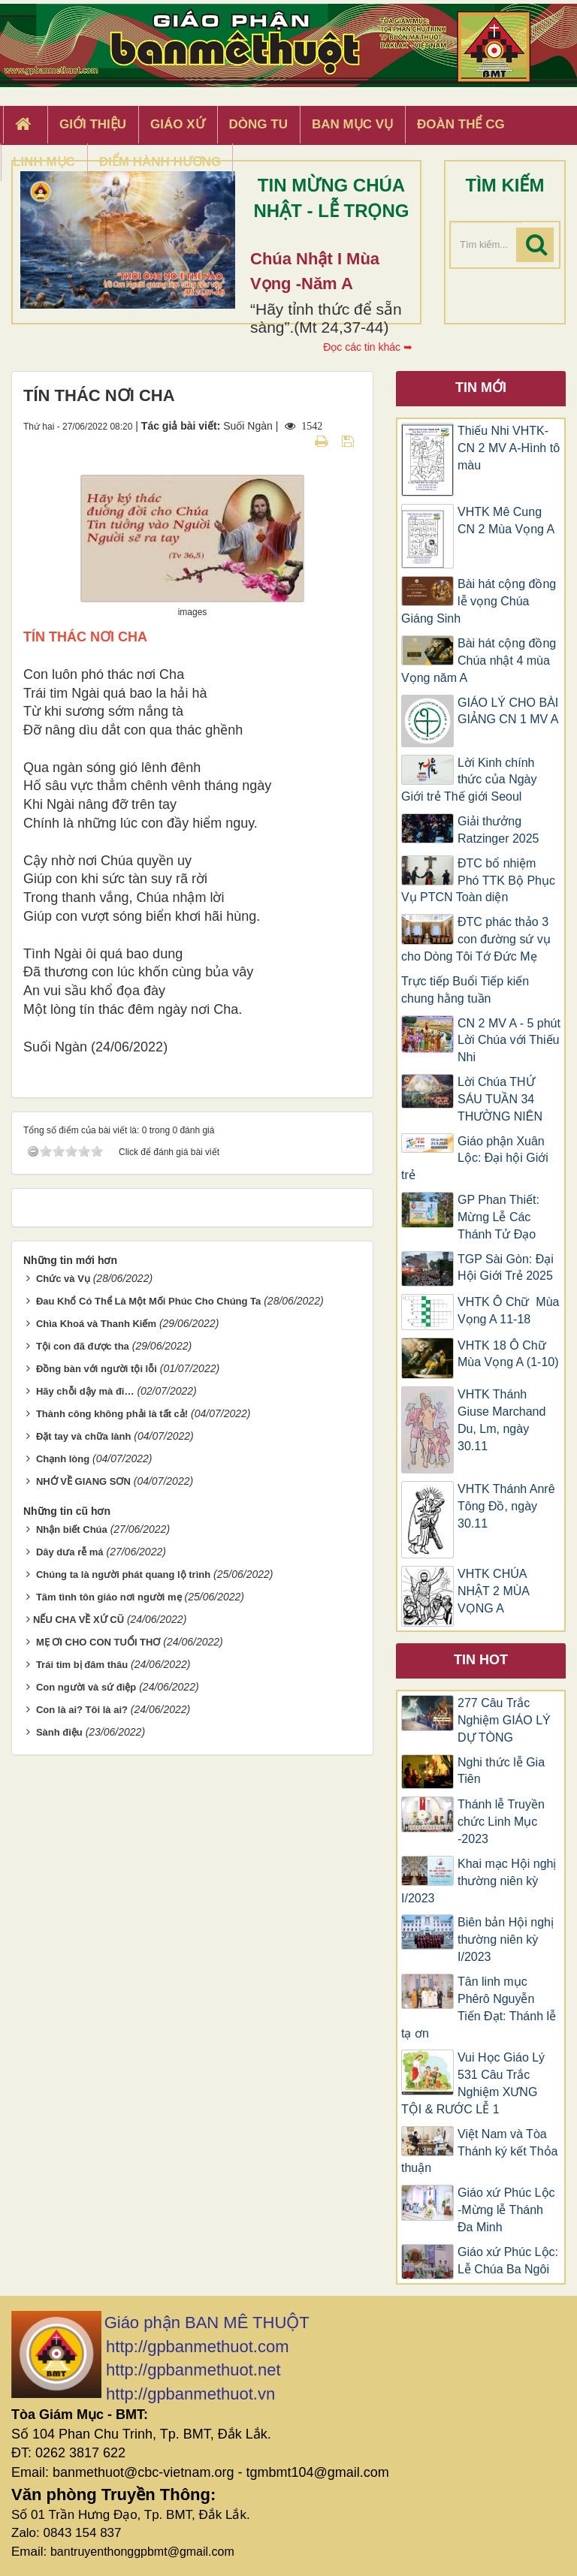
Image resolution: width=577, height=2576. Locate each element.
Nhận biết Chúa (71, 1529)
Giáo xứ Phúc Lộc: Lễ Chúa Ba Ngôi (508, 2261)
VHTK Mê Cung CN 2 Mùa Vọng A (506, 520)
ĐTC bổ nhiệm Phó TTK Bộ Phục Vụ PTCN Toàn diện (478, 880)
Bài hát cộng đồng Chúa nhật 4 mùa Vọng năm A (478, 660)
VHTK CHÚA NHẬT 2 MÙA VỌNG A (493, 1591)
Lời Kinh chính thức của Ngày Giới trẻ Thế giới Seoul (468, 780)
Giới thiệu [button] (92, 124)
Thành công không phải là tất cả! (112, 1413)
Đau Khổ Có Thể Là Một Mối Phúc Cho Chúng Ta (148, 1301)
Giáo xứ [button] (177, 124)
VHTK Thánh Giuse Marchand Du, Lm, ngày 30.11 (501, 1420)
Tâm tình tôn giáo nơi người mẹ (109, 1597)
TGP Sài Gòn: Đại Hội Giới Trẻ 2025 (506, 1268)
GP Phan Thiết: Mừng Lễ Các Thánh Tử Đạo (498, 1217)
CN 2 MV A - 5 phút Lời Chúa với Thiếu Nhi (509, 1040)
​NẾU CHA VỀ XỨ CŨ (78, 1619)
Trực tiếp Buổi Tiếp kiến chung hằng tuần (465, 990)
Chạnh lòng (62, 1458)
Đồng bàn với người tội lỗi (96, 1368)
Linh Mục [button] (44, 162)
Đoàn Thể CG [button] (461, 124)
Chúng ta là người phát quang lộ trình (123, 1574)
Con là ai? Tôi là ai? (82, 1709)
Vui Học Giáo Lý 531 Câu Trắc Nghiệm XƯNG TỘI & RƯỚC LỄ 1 (473, 2083)
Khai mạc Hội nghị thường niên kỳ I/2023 (479, 1881)
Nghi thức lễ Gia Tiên (501, 1771)
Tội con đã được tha (82, 1346)
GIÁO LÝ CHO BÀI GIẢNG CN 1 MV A (508, 711)
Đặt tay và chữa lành (83, 1436)
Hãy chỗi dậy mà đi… (85, 1391)
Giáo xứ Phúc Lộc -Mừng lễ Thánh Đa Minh (506, 2210)
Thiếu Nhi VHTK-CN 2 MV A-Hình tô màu (509, 448)
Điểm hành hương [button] (160, 162)
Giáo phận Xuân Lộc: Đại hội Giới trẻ (474, 1158)
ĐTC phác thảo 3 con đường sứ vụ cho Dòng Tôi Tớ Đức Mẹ (476, 939)
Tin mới (480, 387)
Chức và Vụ (63, 1278)
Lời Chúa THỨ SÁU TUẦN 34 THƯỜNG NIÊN (500, 1099)
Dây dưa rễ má (70, 1552)
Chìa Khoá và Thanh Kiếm (96, 1323)
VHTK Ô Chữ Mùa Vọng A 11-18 (508, 1311)
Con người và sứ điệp (86, 1687)
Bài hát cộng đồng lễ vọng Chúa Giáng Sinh (478, 601)
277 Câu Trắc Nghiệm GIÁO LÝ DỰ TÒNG (504, 1720)
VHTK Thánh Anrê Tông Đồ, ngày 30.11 (506, 1506)
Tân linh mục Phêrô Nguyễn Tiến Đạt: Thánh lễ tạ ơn (478, 2007)
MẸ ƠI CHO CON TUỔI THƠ (98, 1642)
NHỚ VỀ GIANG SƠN (83, 1481)
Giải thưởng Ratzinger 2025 (498, 830)
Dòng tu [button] (258, 124)
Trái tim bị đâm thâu (82, 1664)
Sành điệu (59, 1732)
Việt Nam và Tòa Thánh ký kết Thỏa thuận (479, 2151)
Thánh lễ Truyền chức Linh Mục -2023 (501, 1821)
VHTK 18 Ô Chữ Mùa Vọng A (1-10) (508, 1354)
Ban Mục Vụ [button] (352, 124)
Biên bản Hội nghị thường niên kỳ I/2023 (506, 1939)
